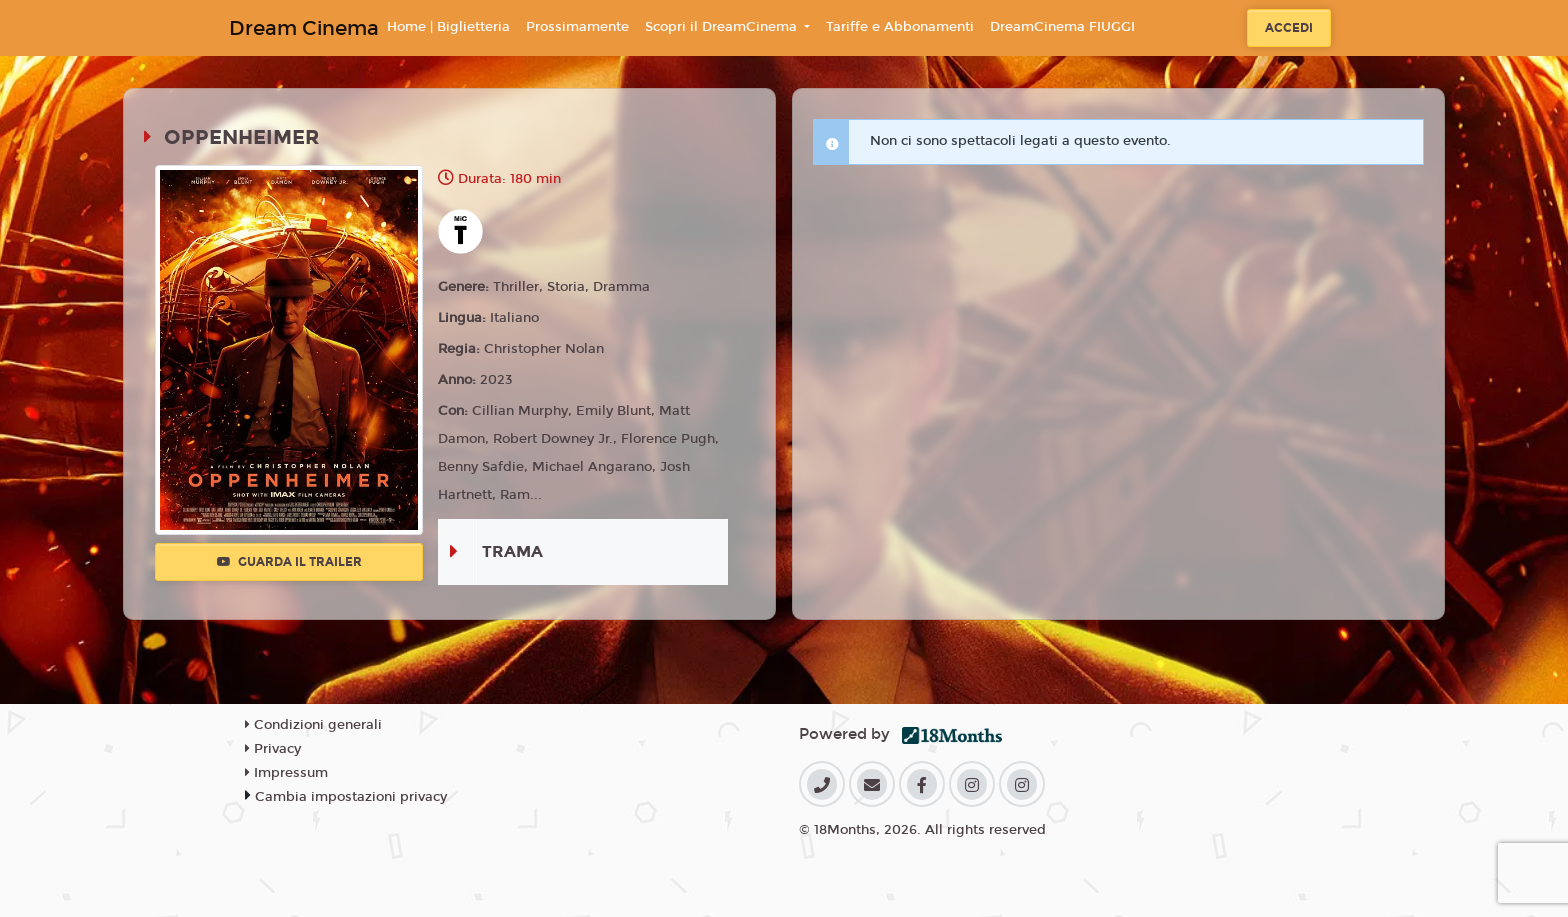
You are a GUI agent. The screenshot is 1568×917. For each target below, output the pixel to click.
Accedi (1289, 28)
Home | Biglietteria (448, 27)
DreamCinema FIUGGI (1062, 27)
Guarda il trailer (289, 562)
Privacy (273, 749)
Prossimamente (577, 27)
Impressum (286, 773)
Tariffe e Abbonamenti (900, 27)
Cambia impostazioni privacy (351, 797)
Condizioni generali (313, 725)
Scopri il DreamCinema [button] (723, 27)
